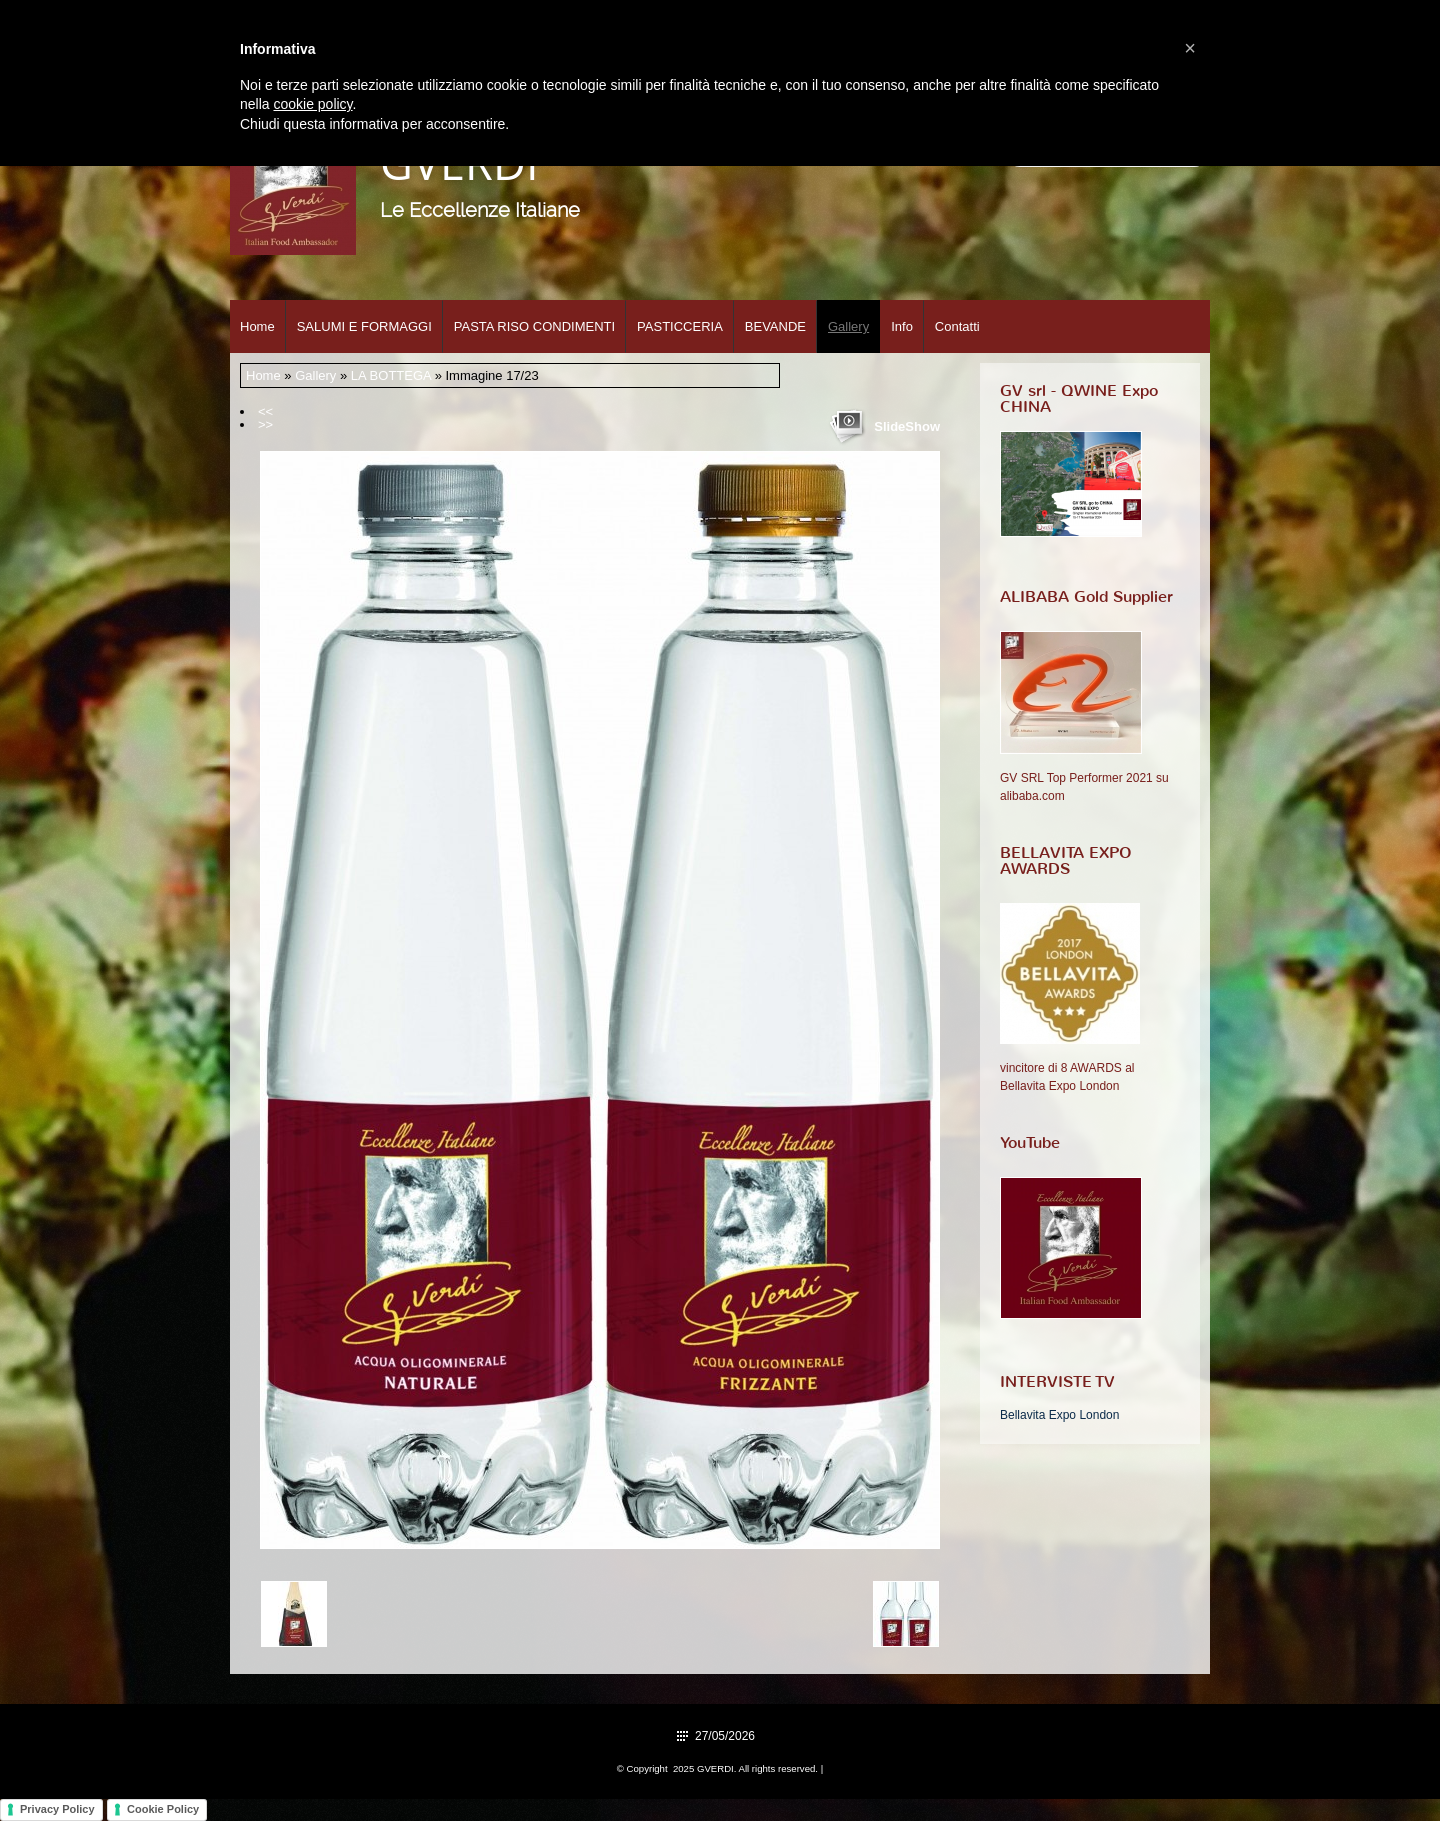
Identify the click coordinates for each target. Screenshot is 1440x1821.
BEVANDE (775, 326)
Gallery (848, 326)
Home (257, 326)
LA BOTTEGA (391, 375)
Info (902, 326)
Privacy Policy (57, 1809)
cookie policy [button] (312, 104)
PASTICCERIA (680, 326)
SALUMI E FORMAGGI (364, 326)
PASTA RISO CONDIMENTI (534, 326)
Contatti (957, 326)
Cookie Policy (163, 1809)
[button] (1190, 48)
